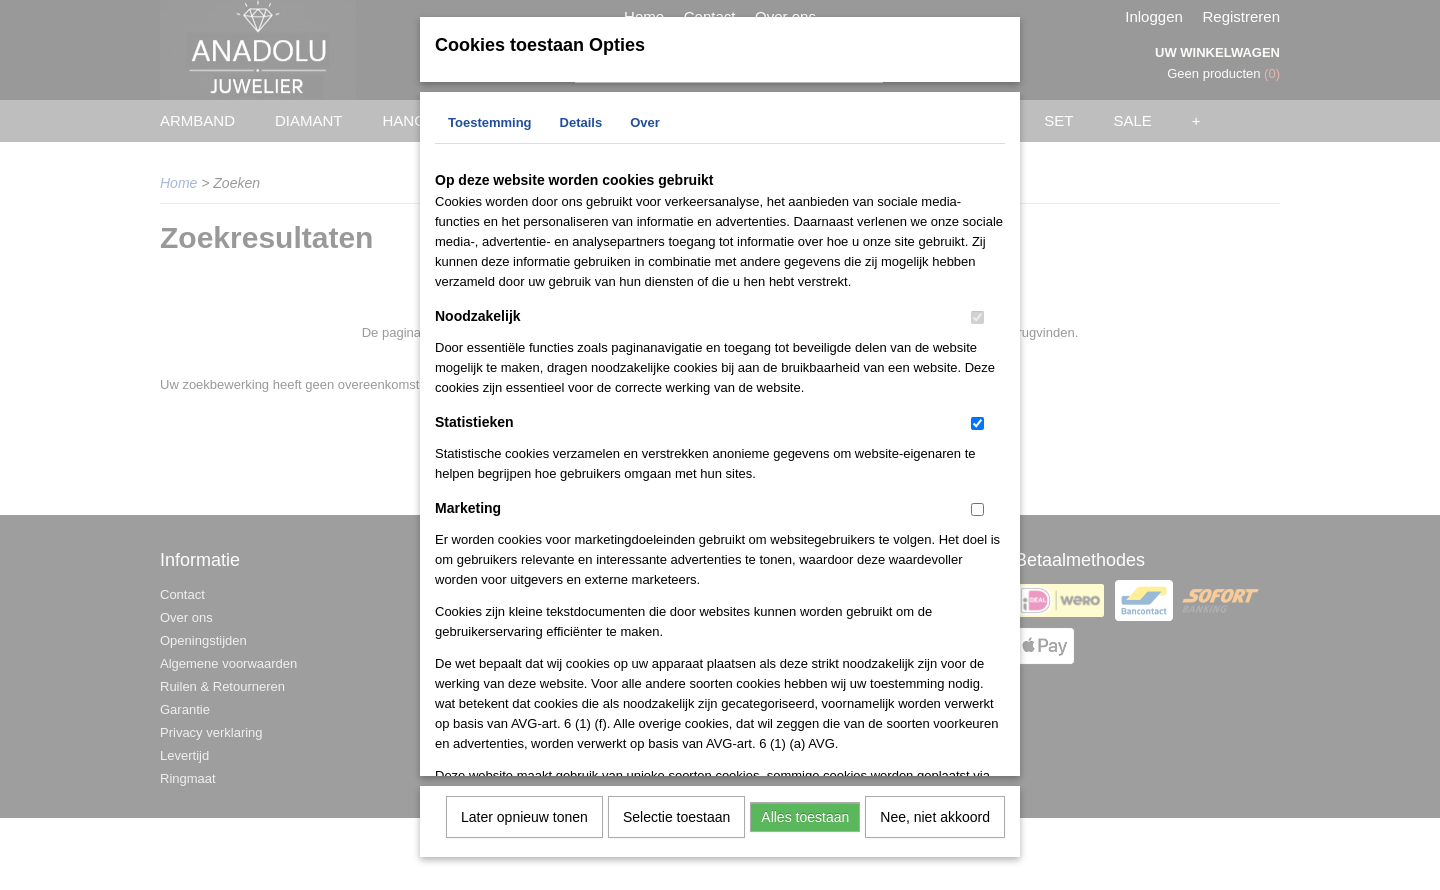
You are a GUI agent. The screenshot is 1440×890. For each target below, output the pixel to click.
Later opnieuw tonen (524, 815)
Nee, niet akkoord (935, 815)
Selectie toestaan (676, 815)
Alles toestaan (805, 815)
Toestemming (490, 120)
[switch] (977, 315)
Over (645, 120)
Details (581, 120)
